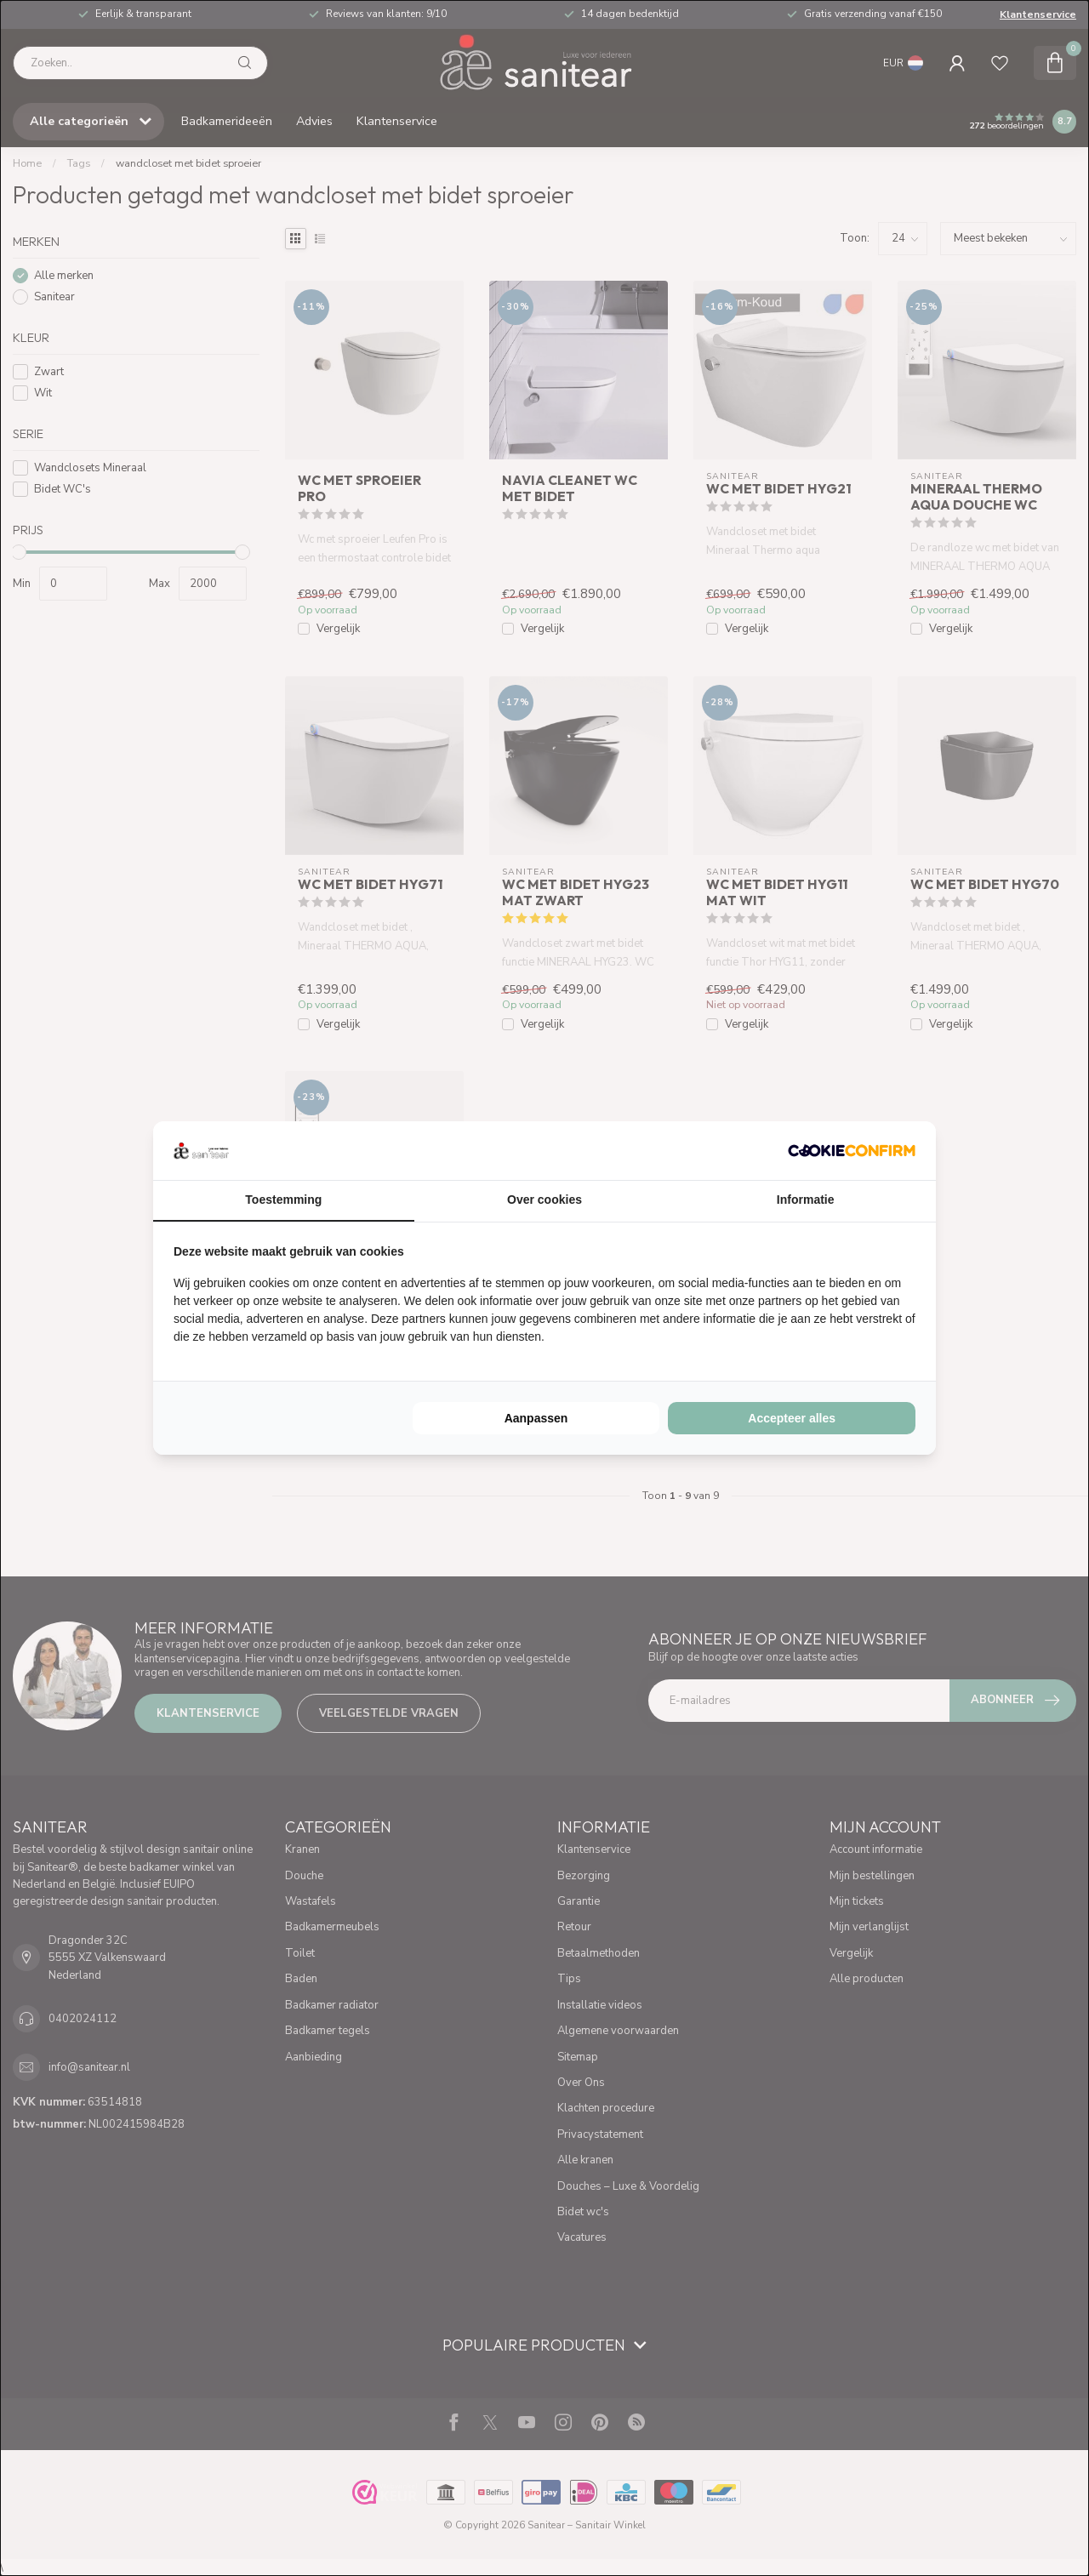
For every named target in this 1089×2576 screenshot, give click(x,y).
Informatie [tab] (806, 1199)
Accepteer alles (791, 1418)
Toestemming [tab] (283, 1199)
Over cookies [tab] (544, 1199)
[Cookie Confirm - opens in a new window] (851, 1150)
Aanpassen (536, 1418)
